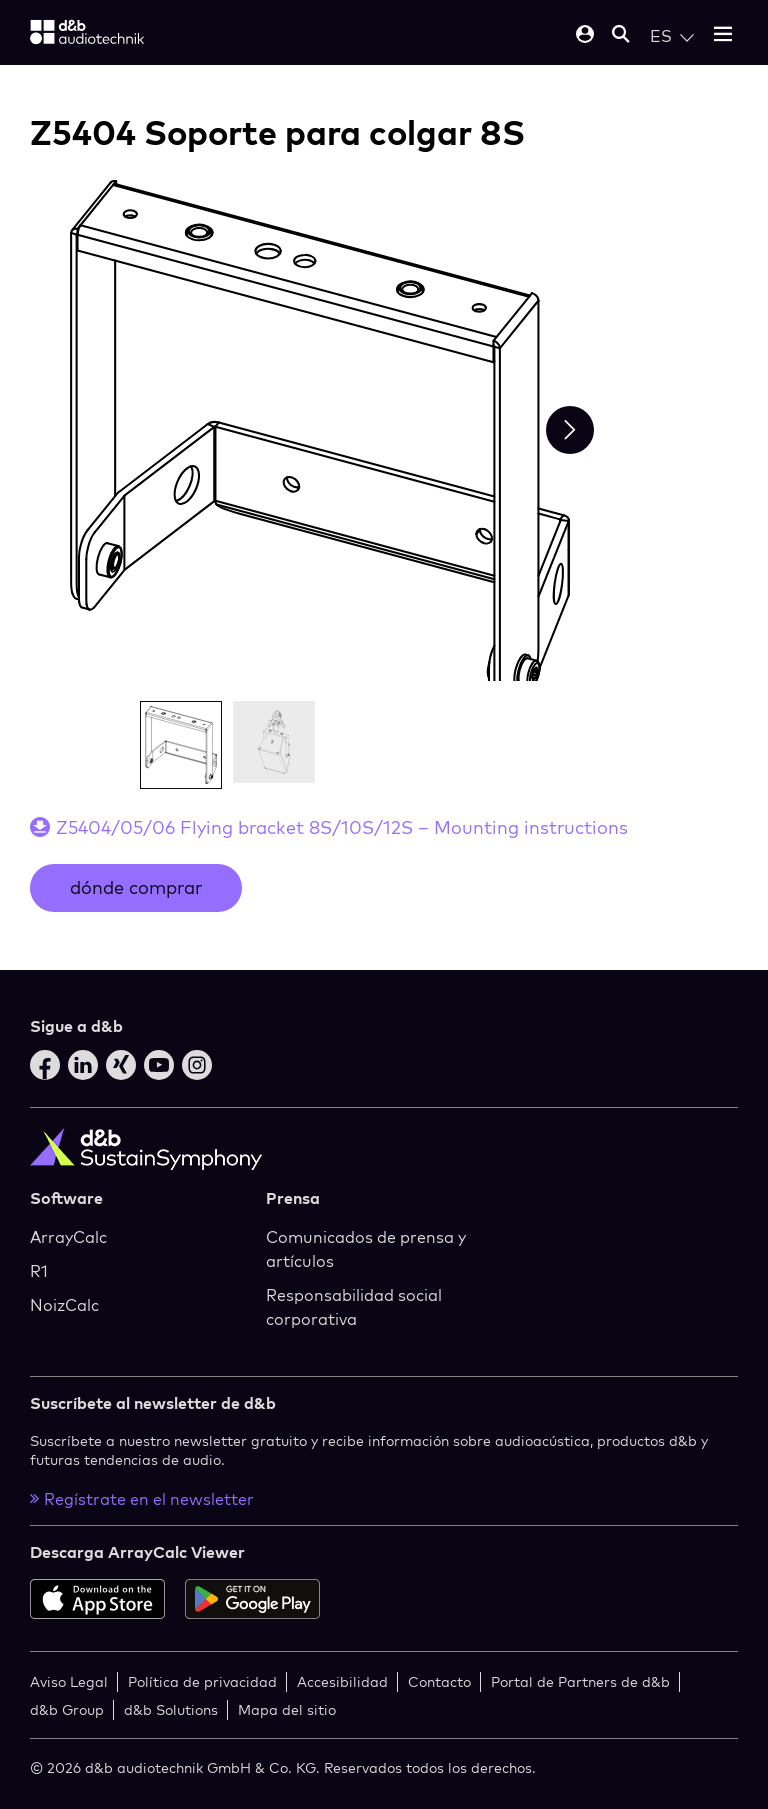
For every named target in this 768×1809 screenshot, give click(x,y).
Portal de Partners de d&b (580, 1681)
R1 (39, 1271)
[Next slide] (570, 430)
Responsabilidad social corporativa (354, 1307)
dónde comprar (136, 887)
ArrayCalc (68, 1237)
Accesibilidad (342, 1681)
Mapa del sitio (287, 1709)
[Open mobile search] (621, 35)
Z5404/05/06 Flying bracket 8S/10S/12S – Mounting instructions (342, 827)
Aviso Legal (69, 1681)
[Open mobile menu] (723, 35)
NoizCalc (64, 1305)
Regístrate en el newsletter (142, 1499)
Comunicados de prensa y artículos (366, 1249)
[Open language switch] (672, 36)
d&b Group (67, 1709)
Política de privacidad (202, 1681)
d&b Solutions (171, 1709)
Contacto (439, 1681)
